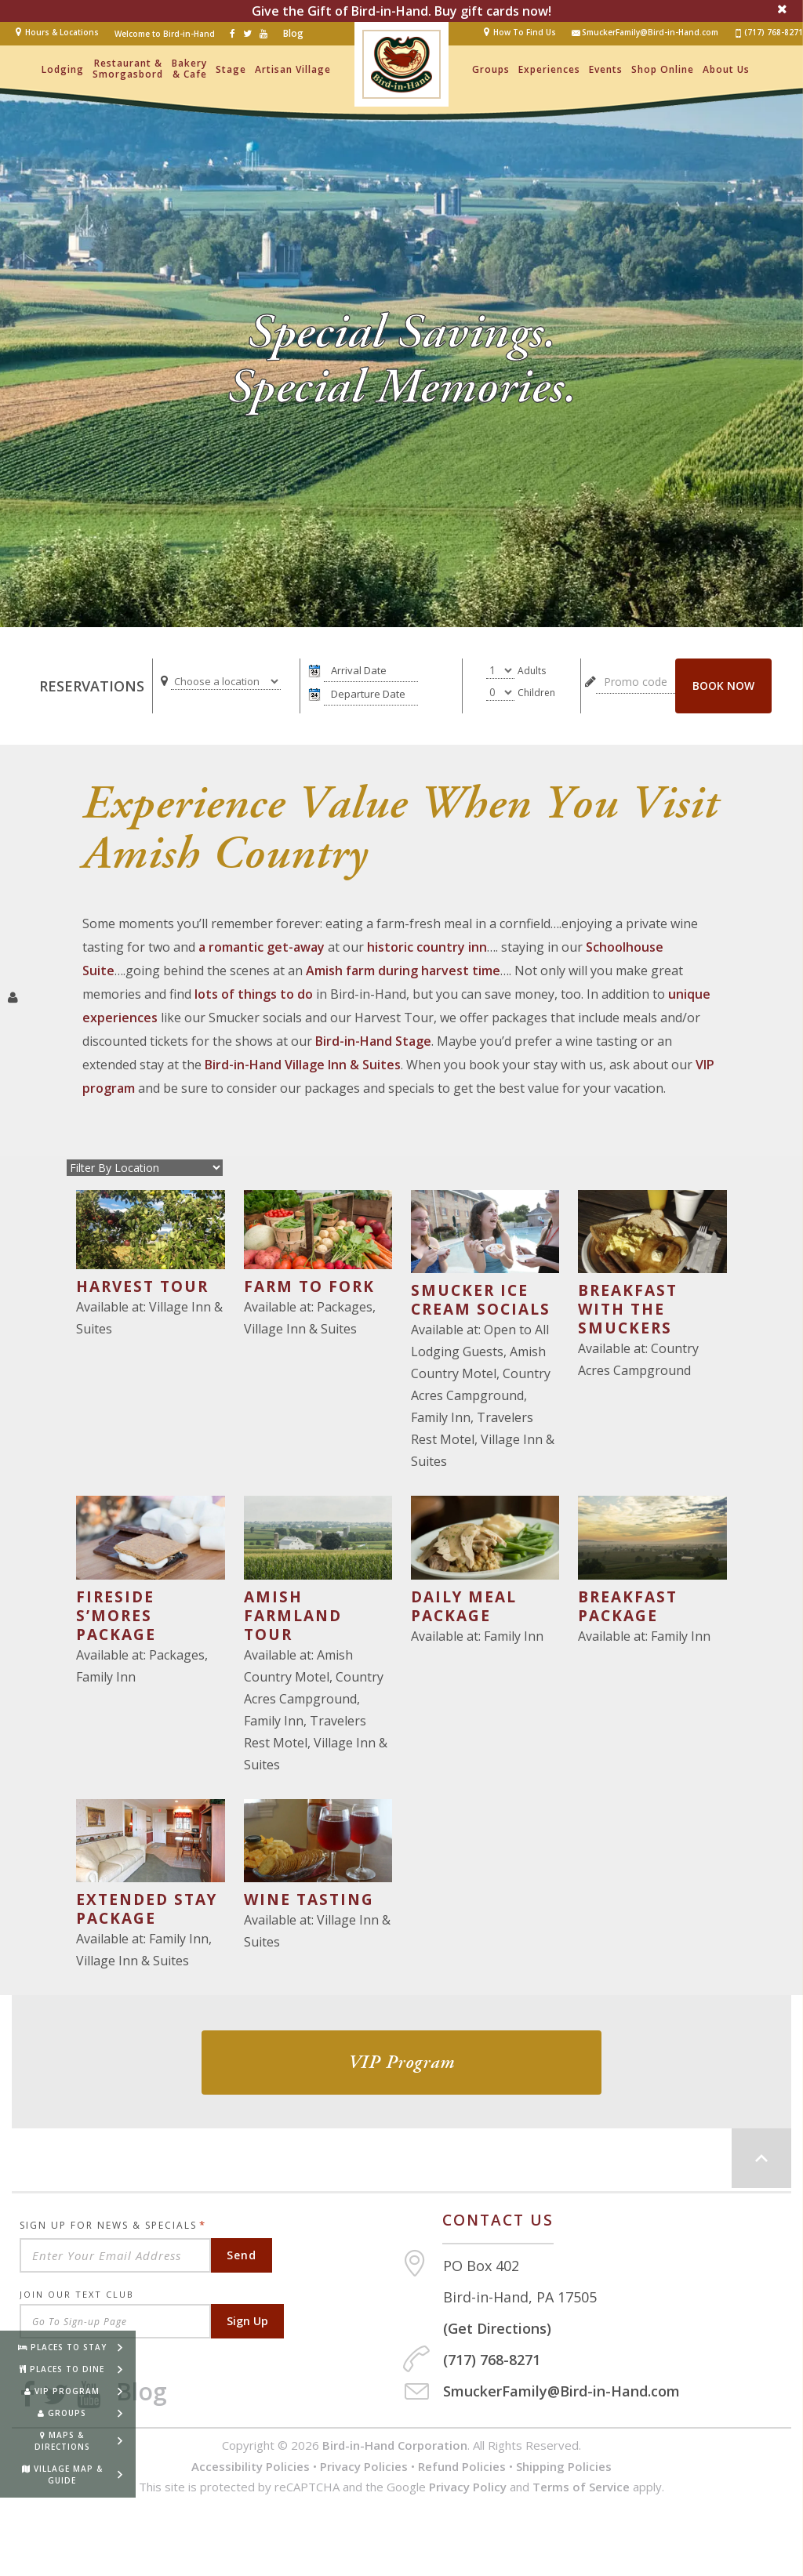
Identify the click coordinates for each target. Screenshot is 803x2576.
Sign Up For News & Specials (113, 2224)
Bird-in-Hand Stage (373, 1041)
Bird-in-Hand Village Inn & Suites (303, 1064)
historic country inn (427, 947)
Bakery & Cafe (189, 68)
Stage (231, 69)
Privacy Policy (468, 2486)
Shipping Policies (564, 2466)
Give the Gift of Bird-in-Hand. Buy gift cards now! (401, 11)
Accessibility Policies (250, 2466)
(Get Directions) (497, 2328)
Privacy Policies (364, 2466)
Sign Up (247, 2320)
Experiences (549, 69)
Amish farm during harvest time (403, 970)
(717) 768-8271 (768, 32)
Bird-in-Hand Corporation (394, 2445)
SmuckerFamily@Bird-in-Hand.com (645, 32)
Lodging (63, 69)
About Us (726, 69)
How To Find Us (524, 32)
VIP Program (401, 2062)
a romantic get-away (261, 947)
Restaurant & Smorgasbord (128, 68)
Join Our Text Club (77, 2294)
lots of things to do (253, 994)
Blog (293, 33)
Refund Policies (462, 2466)
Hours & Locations (62, 32)
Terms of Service (581, 2486)
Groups (491, 69)
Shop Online (662, 69)
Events (606, 69)
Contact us (498, 2220)
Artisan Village (293, 69)
